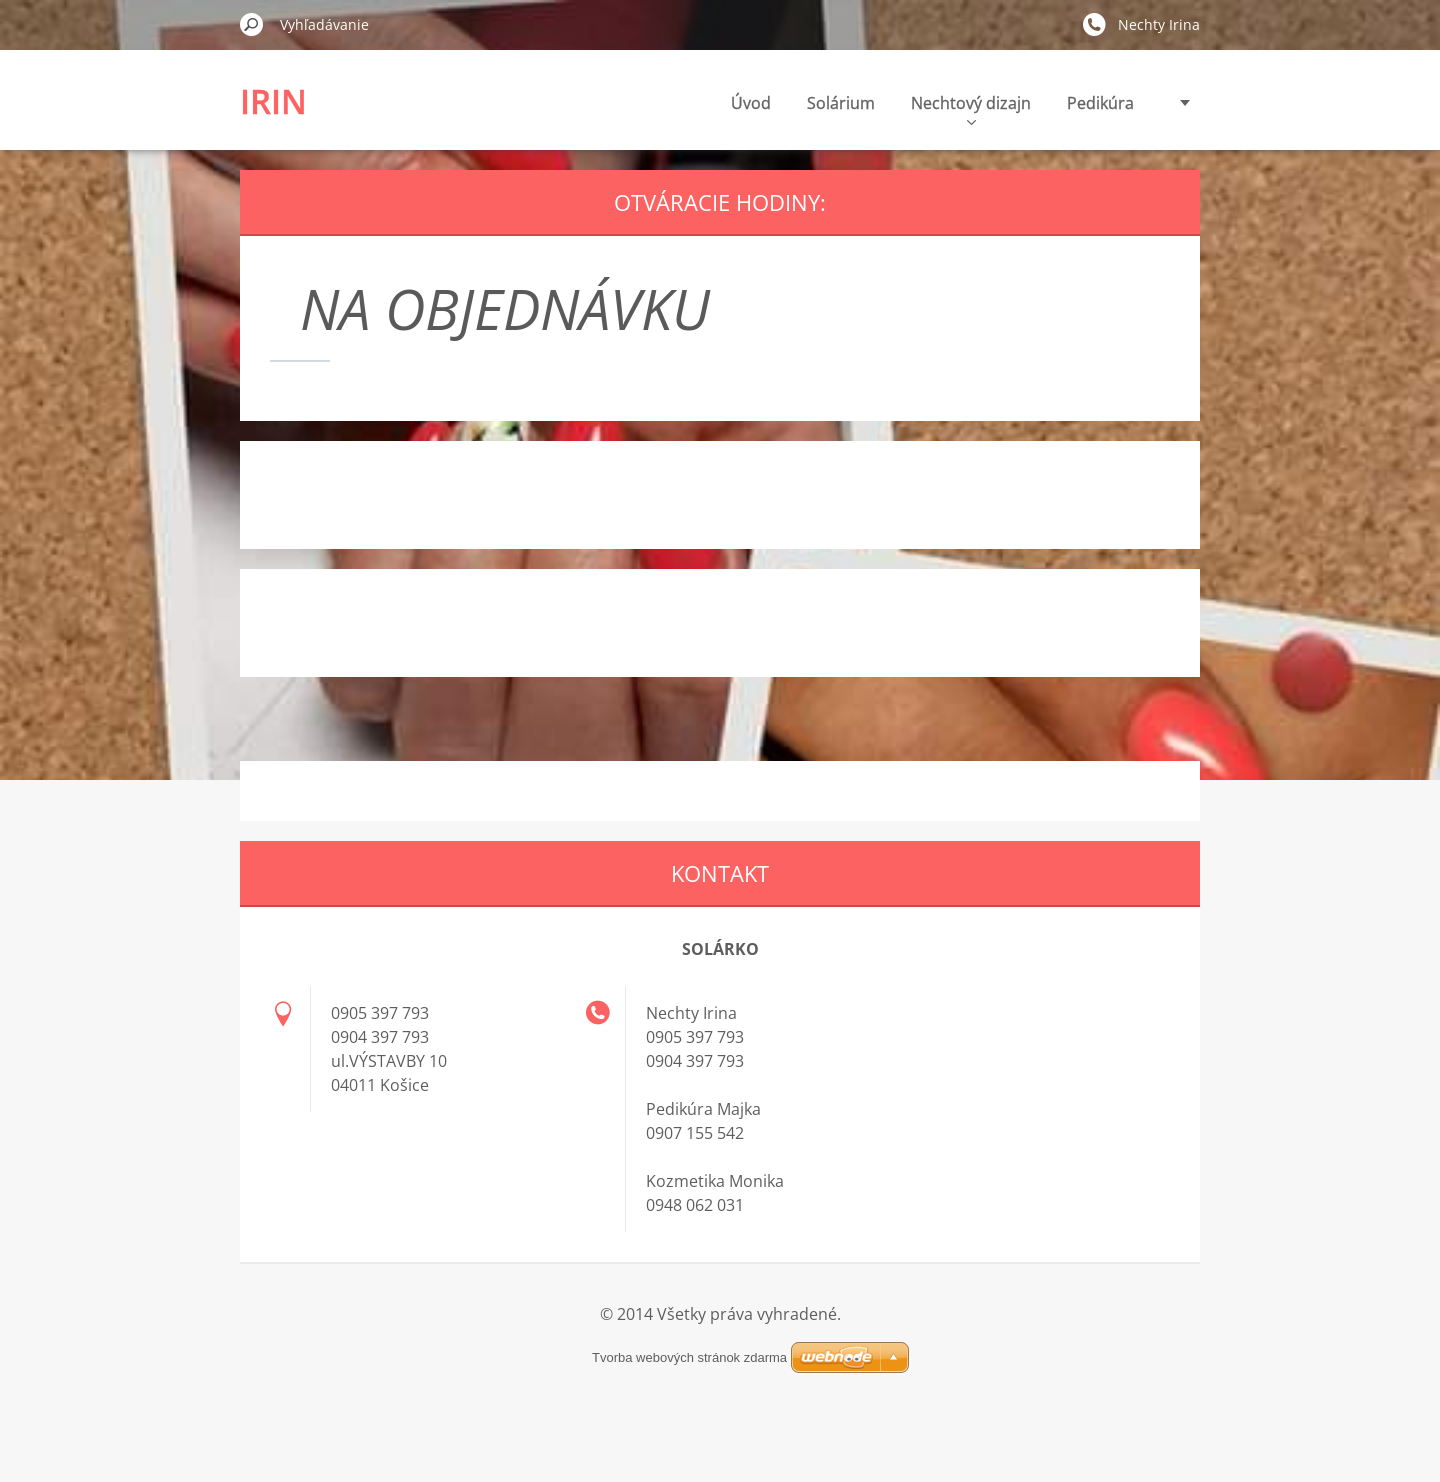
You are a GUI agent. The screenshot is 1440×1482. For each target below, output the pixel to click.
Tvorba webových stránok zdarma (720, 1358)
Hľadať (252, 24)
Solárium (736, 103)
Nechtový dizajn (866, 108)
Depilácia (1099, 103)
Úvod (646, 103)
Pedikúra (995, 103)
